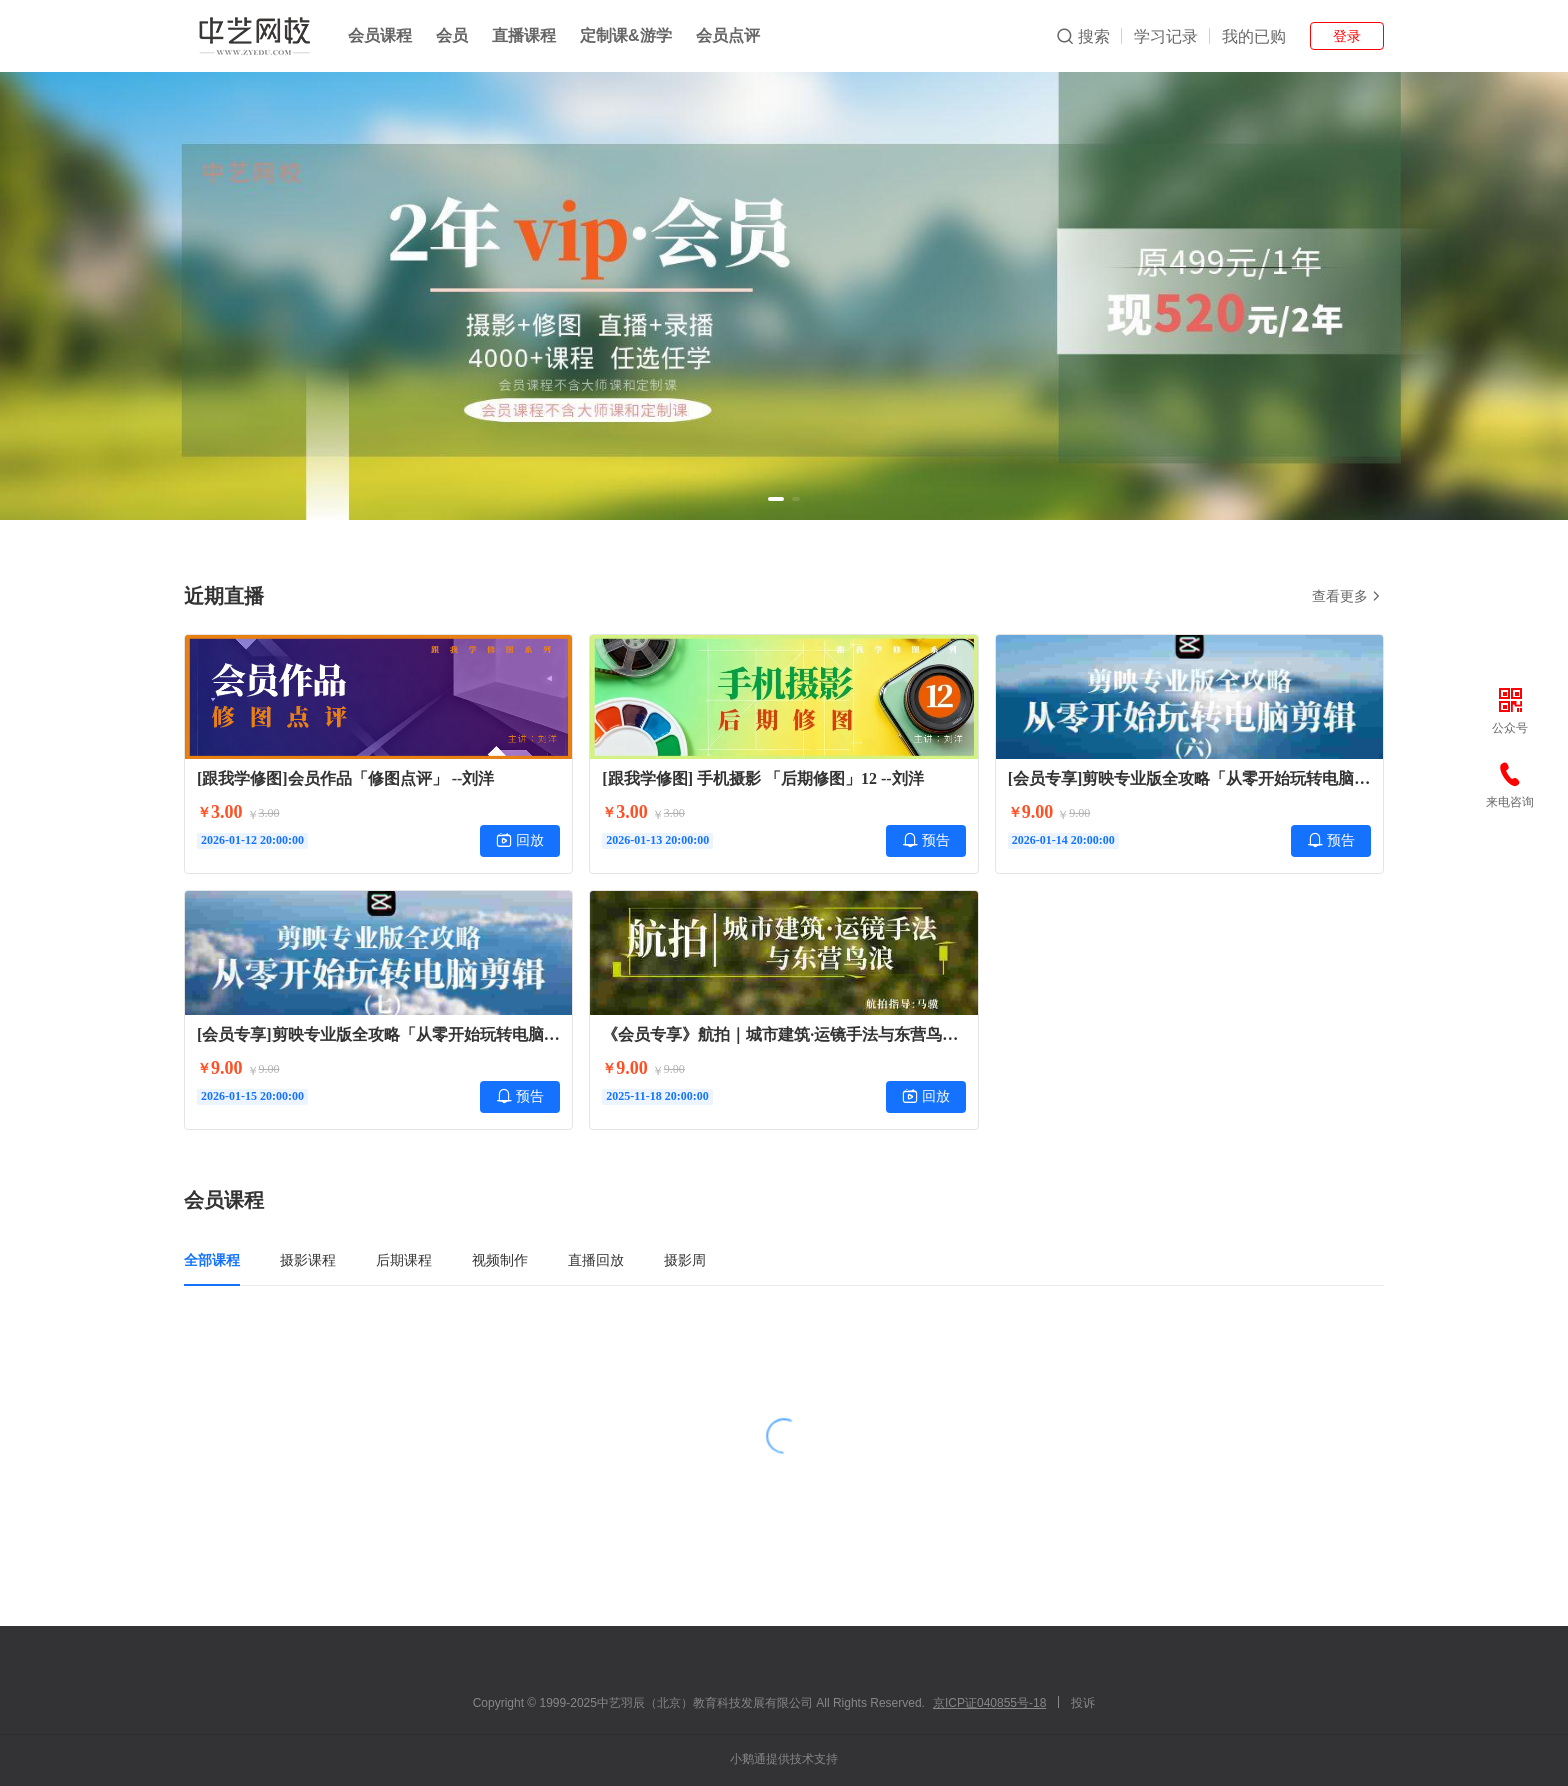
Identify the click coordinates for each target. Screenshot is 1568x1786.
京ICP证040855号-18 (989, 1703)
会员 (452, 35)
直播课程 (524, 35)
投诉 (1083, 1703)
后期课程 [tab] (404, 1260)
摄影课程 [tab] (308, 1260)
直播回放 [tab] (596, 1260)
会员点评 (728, 35)
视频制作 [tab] (500, 1260)
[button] (776, 499)
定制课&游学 (626, 35)
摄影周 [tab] (685, 1260)
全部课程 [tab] (212, 1260)
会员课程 (380, 35)
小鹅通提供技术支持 (784, 1759)
